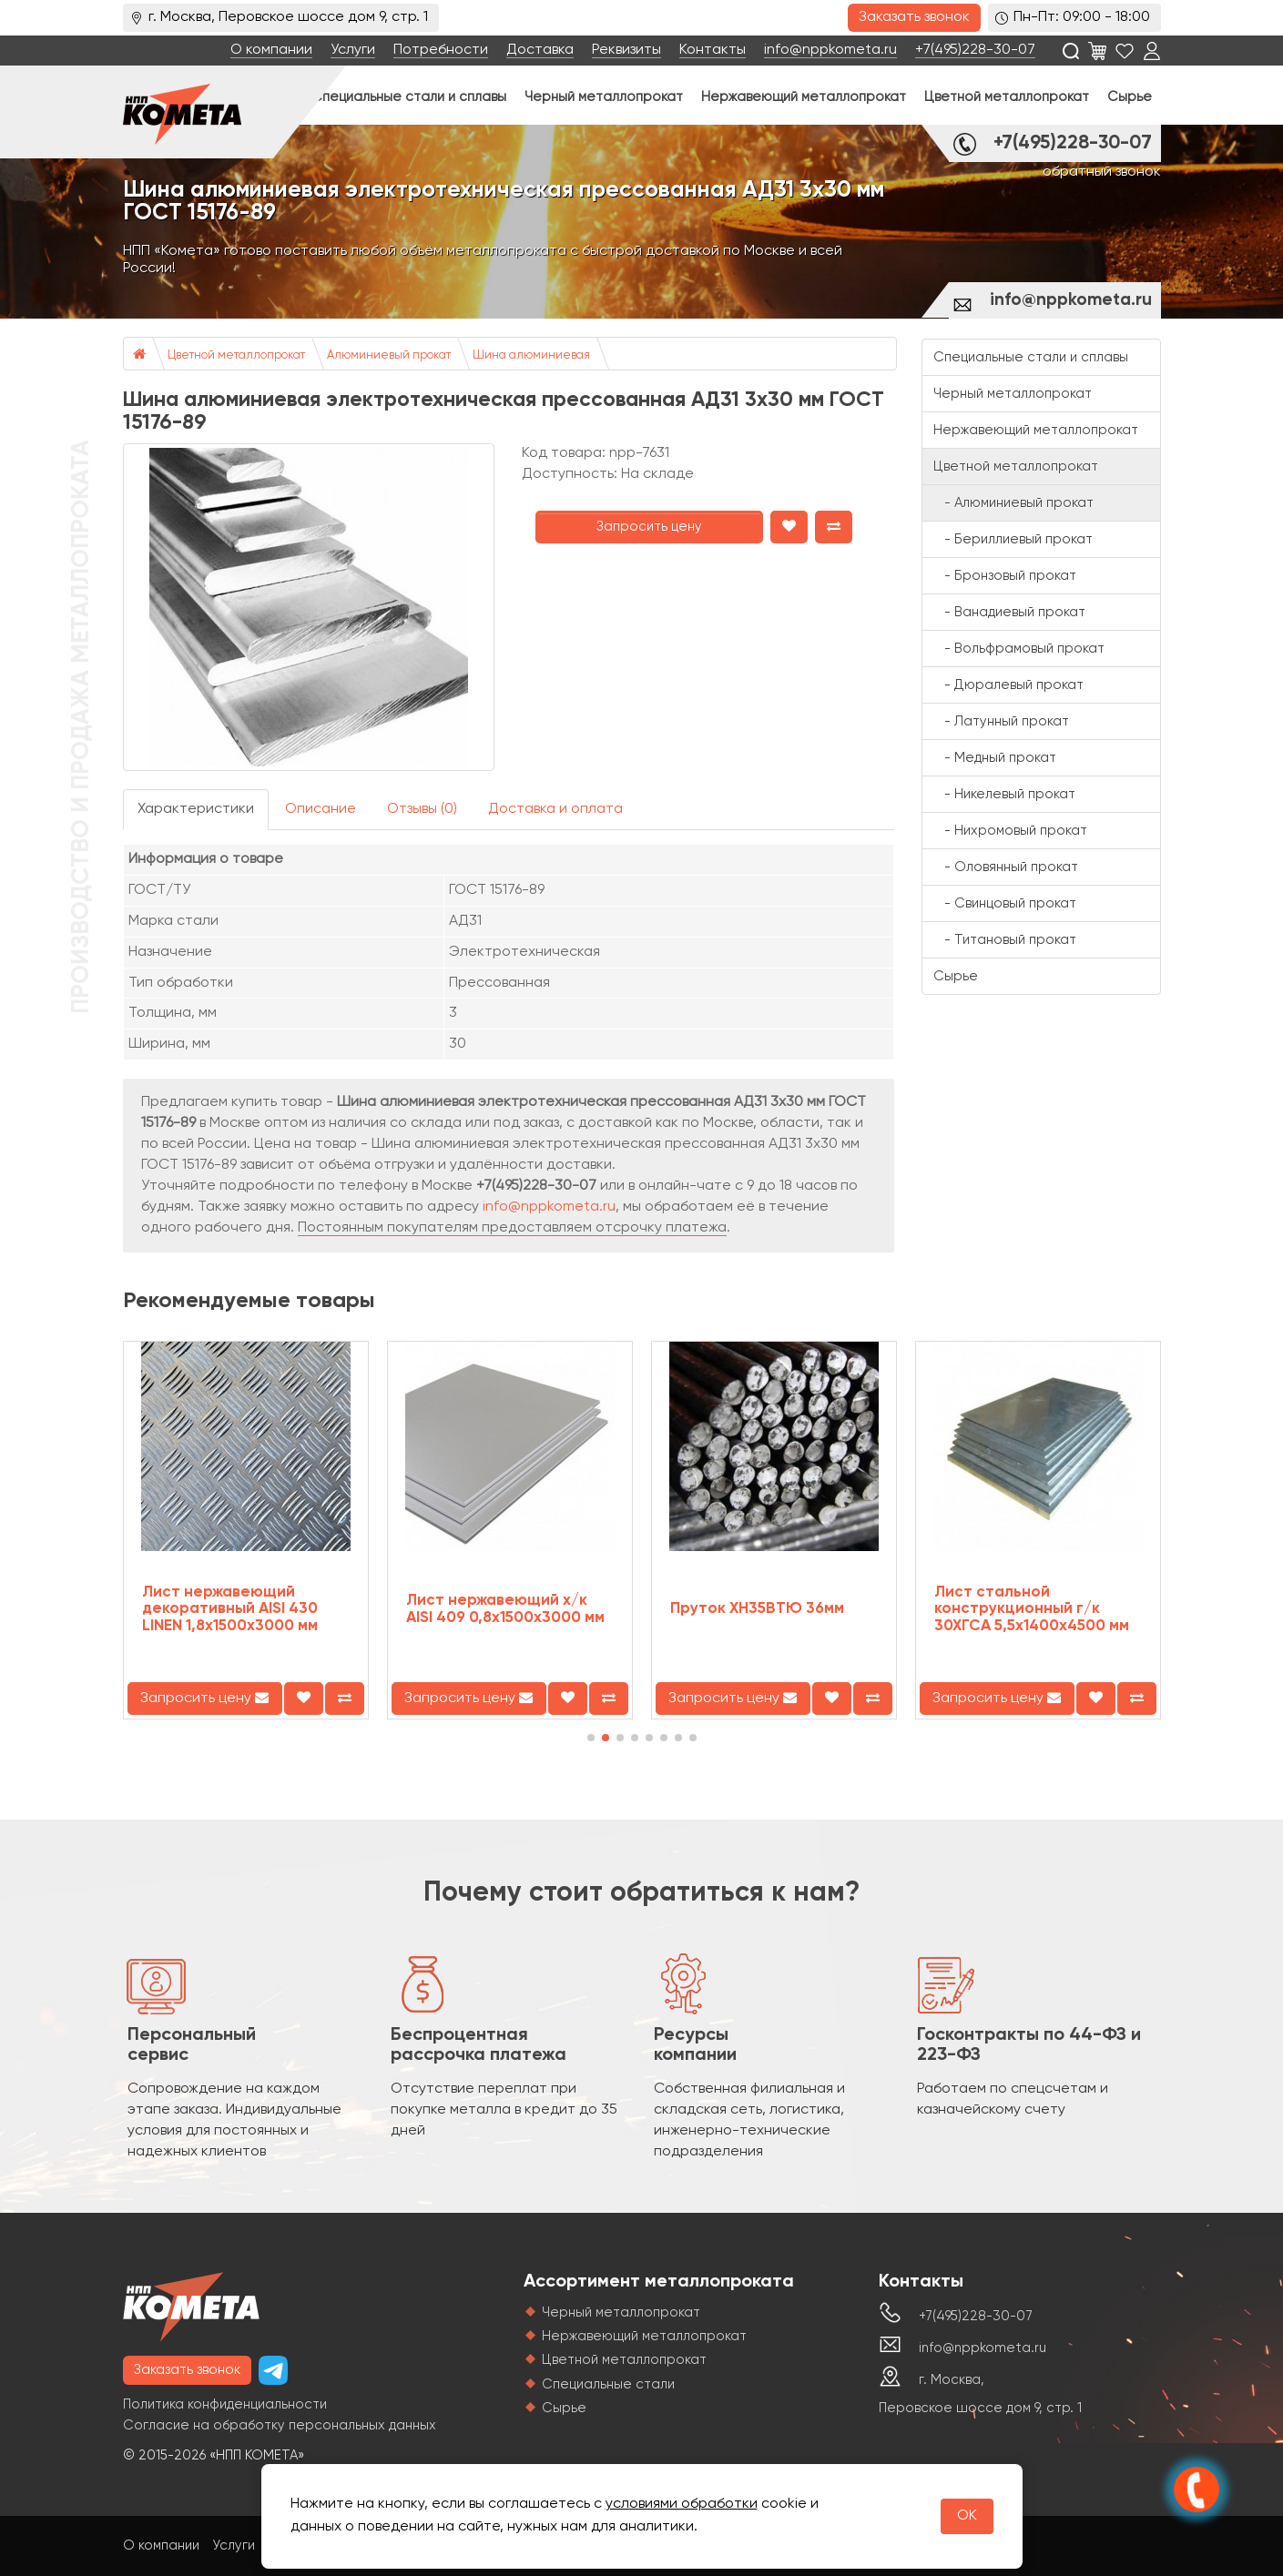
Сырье (1129, 97)
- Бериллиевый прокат (1013, 539)
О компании (271, 50)
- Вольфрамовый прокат (1019, 648)
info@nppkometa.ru (830, 50)
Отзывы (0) (422, 809)
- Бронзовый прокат (1004, 576)
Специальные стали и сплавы (408, 97)
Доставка (540, 50)
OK (967, 2516)
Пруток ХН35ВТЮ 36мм (757, 1609)
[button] (591, 1737)
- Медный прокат (994, 758)
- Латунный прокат (1001, 721)
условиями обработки (682, 2504)
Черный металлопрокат (603, 97)
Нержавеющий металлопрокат (803, 97)
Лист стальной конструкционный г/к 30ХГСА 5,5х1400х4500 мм (1031, 1609)
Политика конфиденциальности (225, 2404)
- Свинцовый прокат (1004, 903)
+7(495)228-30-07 (975, 50)
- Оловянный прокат (1005, 867)
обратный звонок (1102, 172)
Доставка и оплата (555, 809)
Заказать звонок (914, 17)
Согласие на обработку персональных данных (279, 2425)
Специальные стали (608, 2384)
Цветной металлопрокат (1006, 97)
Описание (320, 809)
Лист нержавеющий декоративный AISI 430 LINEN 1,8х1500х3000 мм (230, 1609)
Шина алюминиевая (531, 355)
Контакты (712, 50)
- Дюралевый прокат (1008, 685)
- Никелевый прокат (1004, 794)
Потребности (440, 50)
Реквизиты (626, 50)
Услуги (353, 50)
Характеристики (195, 809)
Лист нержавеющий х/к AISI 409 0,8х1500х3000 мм (505, 1609)
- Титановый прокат (1004, 940)
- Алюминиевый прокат (1013, 503)
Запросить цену (649, 526)
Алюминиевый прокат (389, 355)
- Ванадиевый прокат (1009, 612)
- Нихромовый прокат (1010, 830)
